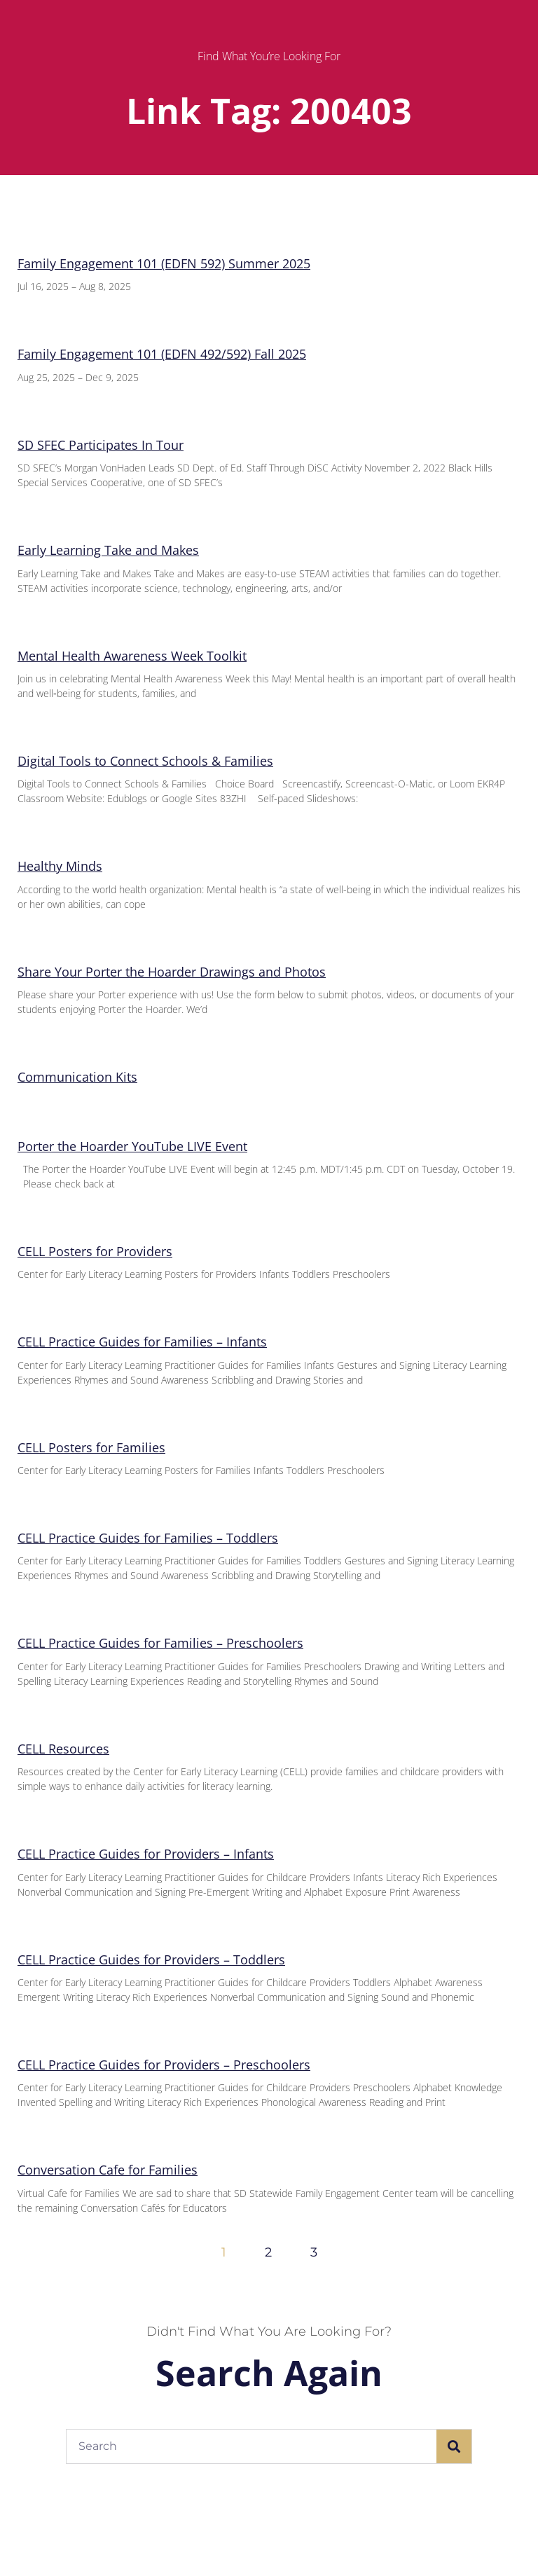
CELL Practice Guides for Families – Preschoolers (160, 1642)
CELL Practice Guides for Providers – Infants (146, 1853)
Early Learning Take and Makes (108, 550)
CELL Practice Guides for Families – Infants (142, 1341)
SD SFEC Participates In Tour (101, 444)
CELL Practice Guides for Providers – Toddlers (151, 1959)
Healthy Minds (60, 865)
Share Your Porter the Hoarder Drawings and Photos (172, 971)
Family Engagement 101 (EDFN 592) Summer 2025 (164, 263)
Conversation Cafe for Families (108, 2169)
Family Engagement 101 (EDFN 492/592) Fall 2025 (162, 353)
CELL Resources (63, 1748)
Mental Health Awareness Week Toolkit (132, 655)
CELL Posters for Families (91, 1447)
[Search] (453, 2446)
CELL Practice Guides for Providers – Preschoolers (164, 2064)
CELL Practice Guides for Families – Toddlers (148, 1537)
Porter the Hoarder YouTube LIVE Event (132, 1146)
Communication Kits (77, 1076)
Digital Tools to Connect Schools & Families (145, 760)
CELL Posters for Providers (95, 1251)
